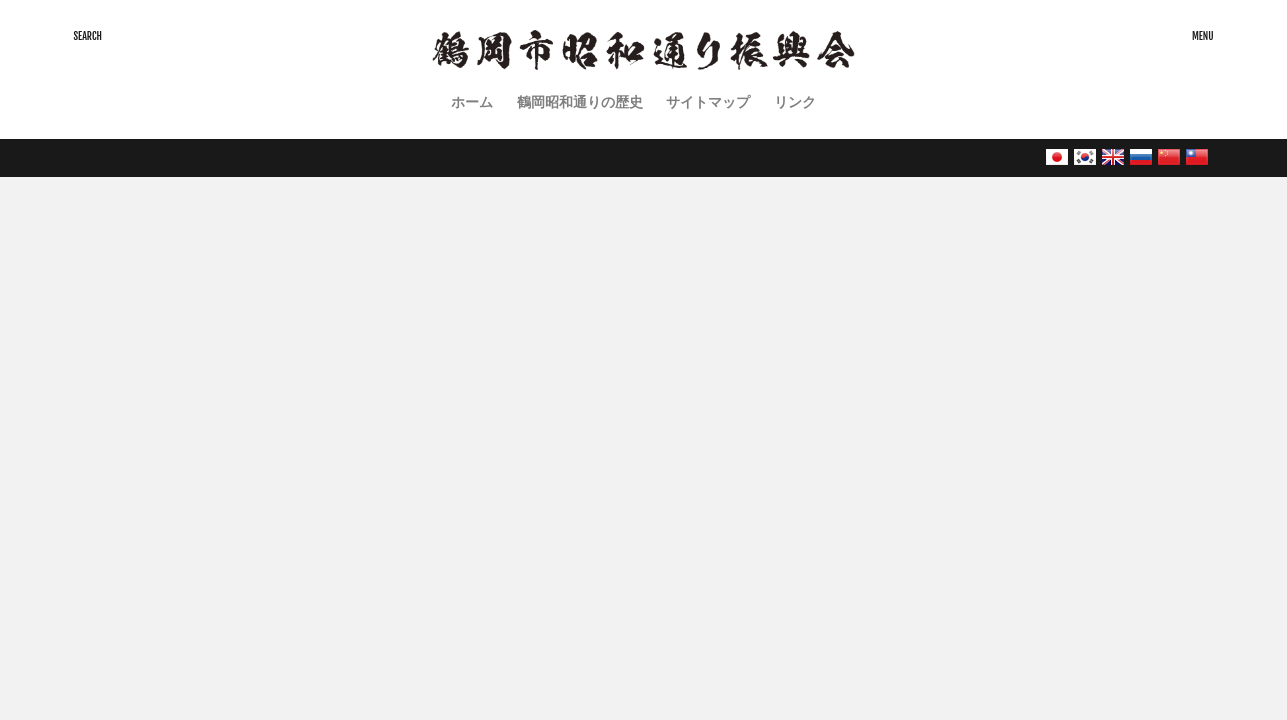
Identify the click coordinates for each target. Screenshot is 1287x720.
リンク (795, 101)
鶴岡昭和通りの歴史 (580, 101)
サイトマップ (708, 101)
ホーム (472, 101)
